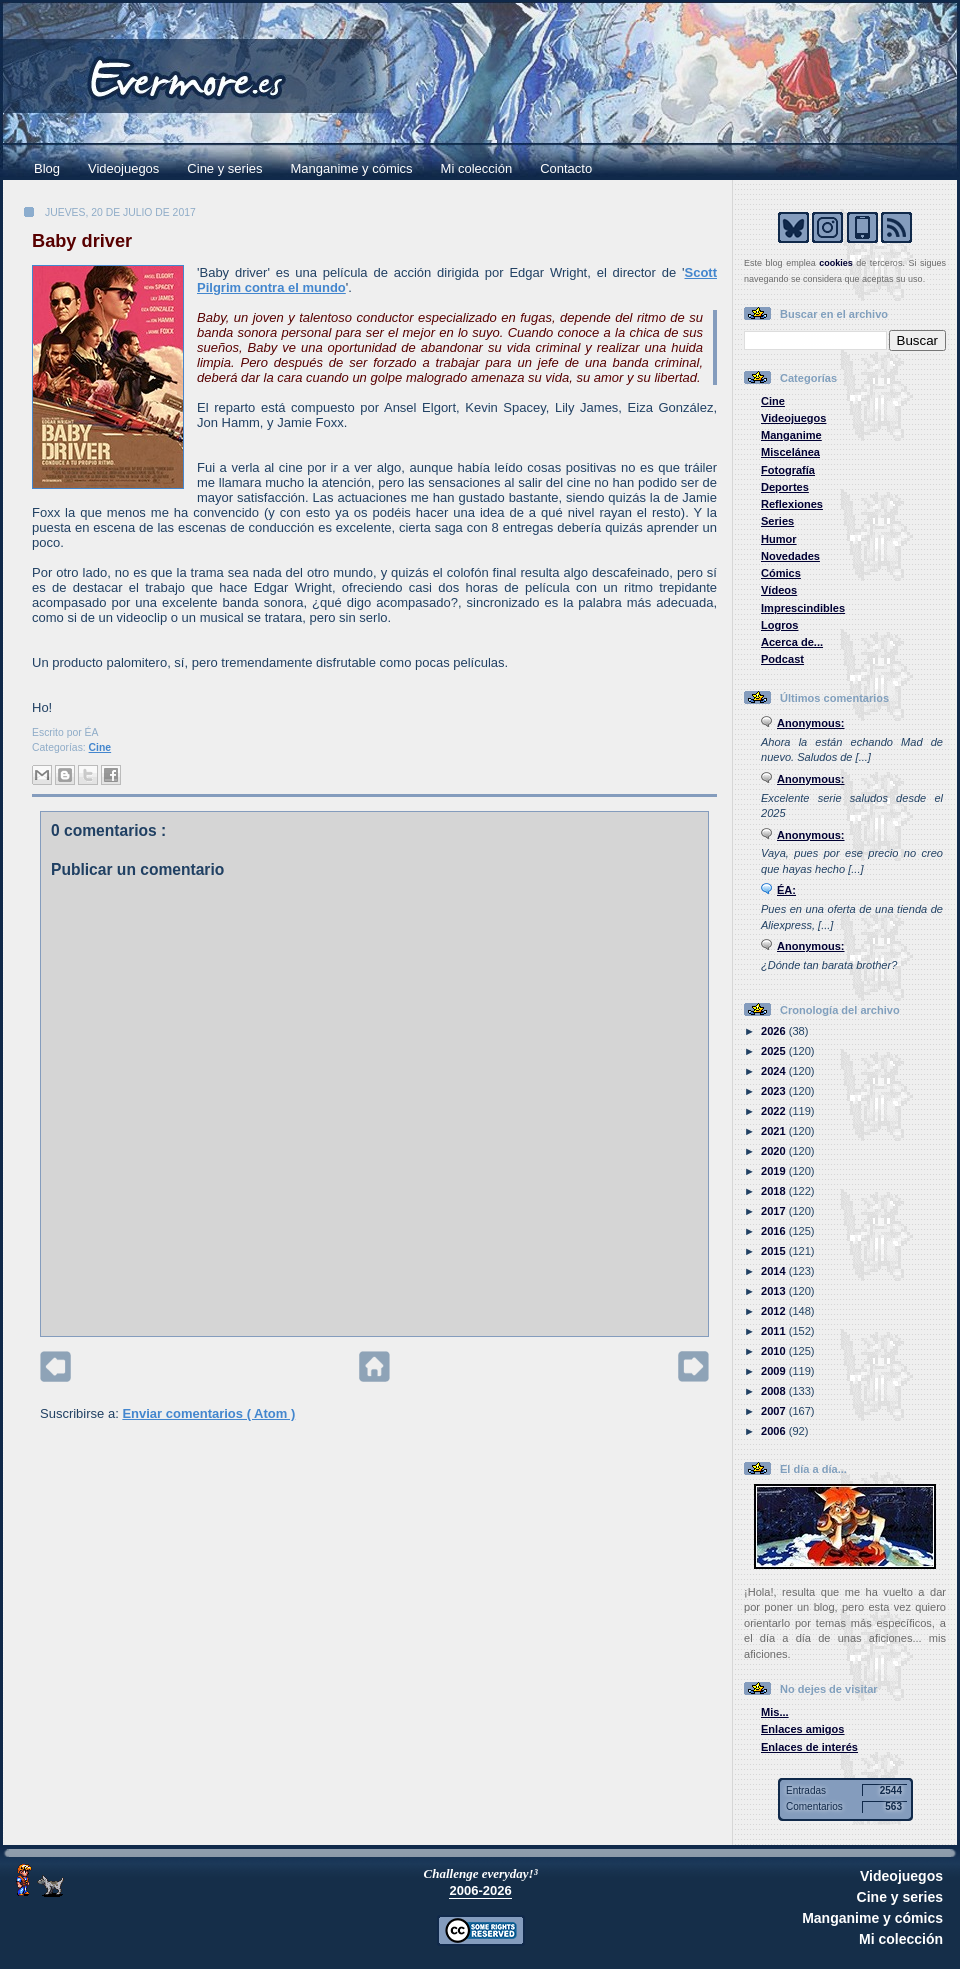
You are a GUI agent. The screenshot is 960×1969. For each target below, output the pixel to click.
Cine (100, 747)
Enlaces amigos (803, 1729)
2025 (775, 1051)
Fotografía (788, 470)
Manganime (791, 435)
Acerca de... (792, 642)
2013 (775, 1291)
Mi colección (477, 168)
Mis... (775, 1712)
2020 (775, 1151)
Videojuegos (123, 168)
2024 (775, 1071)
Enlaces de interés (809, 1747)
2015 (775, 1251)
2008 (775, 1391)
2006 (775, 1431)
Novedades (790, 556)
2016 (775, 1231)
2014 (775, 1271)
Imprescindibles (803, 608)
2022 (775, 1111)
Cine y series (224, 168)
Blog (47, 168)
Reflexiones (792, 504)
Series (777, 521)
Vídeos (779, 590)
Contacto (566, 168)
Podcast (782, 659)
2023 (775, 1091)
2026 (775, 1031)
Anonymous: (811, 723)
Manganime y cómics (352, 168)
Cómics (781, 573)
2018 (775, 1191)
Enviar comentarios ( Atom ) (208, 1413)
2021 (775, 1131)
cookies (836, 263)
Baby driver (82, 241)
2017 (775, 1211)
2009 (775, 1371)
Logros (779, 625)
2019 (775, 1171)
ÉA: (786, 890)
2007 (775, 1411)
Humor (779, 539)
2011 (775, 1331)
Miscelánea (790, 452)
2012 (775, 1311)
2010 (775, 1351)
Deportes (785, 487)
